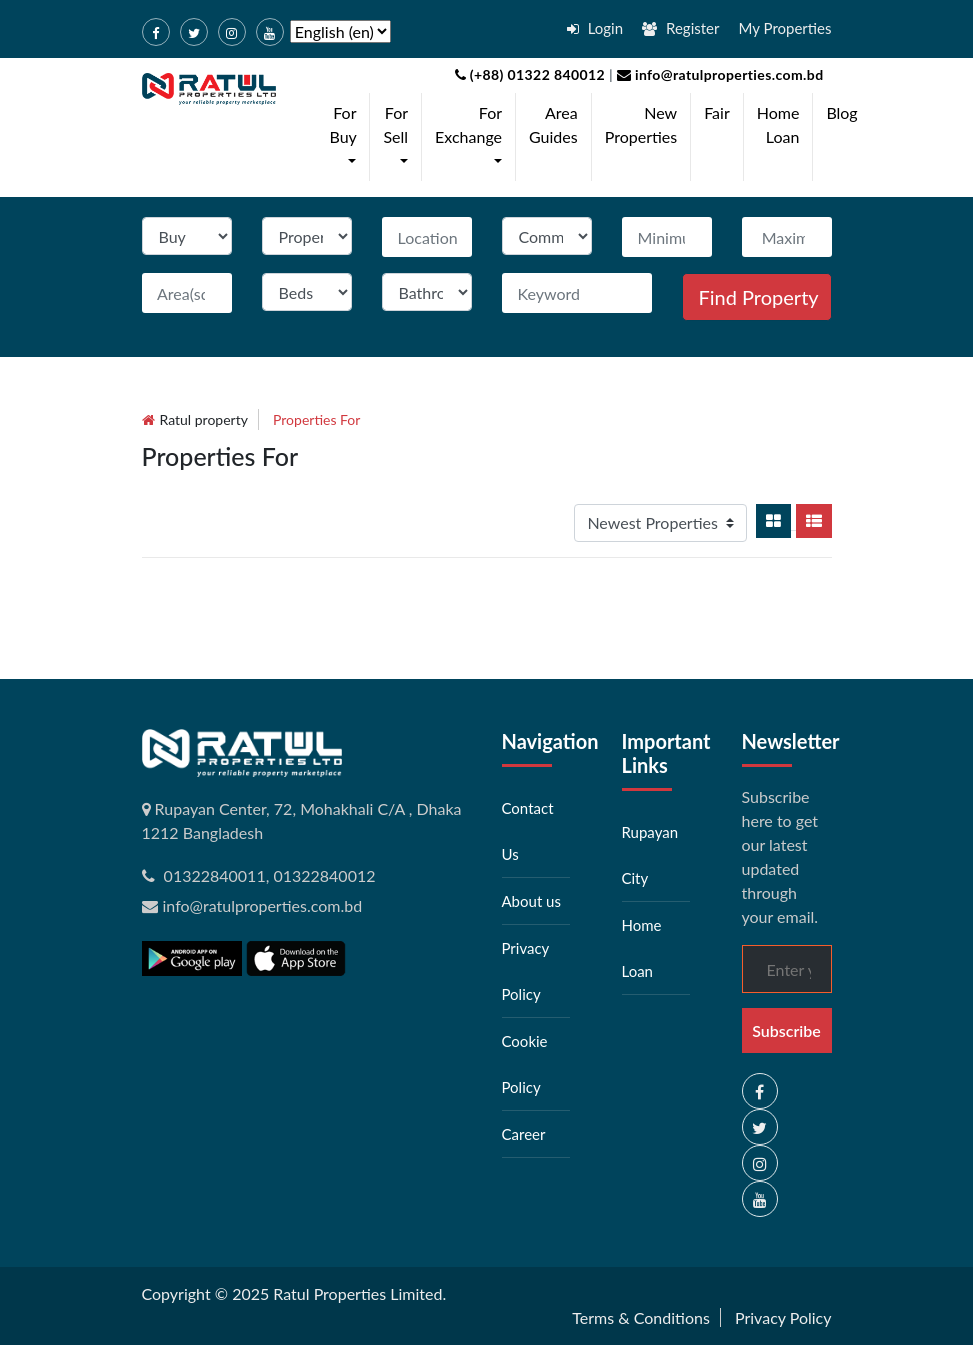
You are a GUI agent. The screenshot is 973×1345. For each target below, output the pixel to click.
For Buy (347, 136)
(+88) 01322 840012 (530, 74)
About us (531, 901)
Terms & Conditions (641, 1317)
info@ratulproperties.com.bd (718, 74)
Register (680, 28)
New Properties (641, 124)
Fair (717, 112)
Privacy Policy (783, 1317)
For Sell (399, 136)
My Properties (785, 28)
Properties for (316, 419)
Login (595, 28)
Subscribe (786, 1030)
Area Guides (553, 124)
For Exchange (472, 136)
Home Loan (778, 124)
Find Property (759, 297)
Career (524, 1134)
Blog (841, 112)
